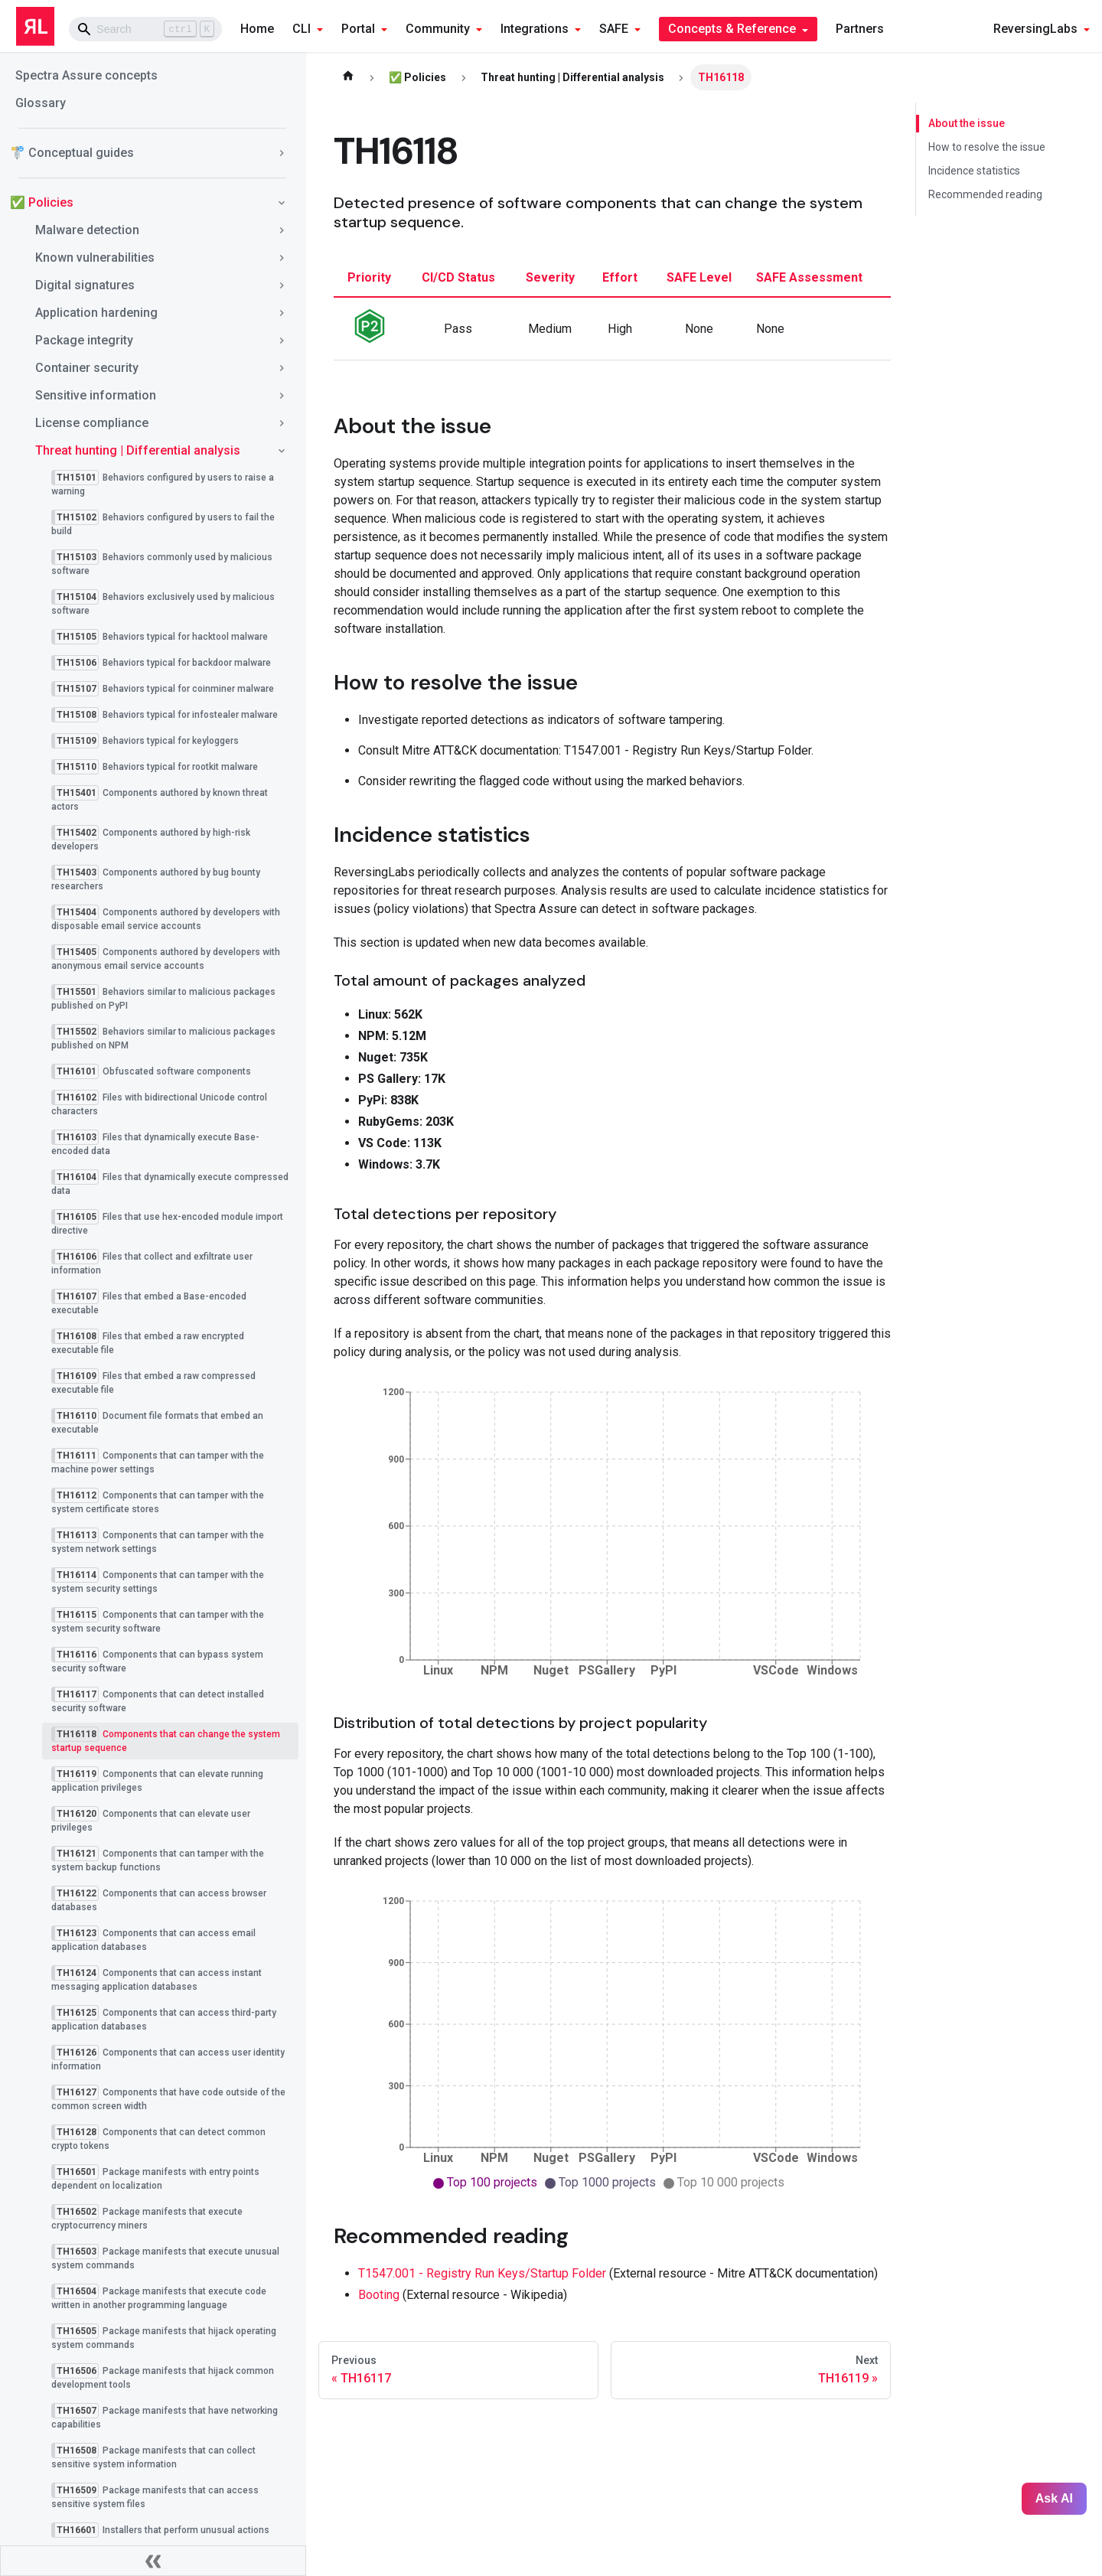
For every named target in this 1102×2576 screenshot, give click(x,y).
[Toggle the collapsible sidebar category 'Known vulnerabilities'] (281, 258)
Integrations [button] (534, 28)
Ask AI (1054, 2498)
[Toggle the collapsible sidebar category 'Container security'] (281, 368)
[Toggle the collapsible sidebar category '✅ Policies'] (281, 203)
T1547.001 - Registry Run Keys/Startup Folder (482, 2273)
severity (550, 277)
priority (369, 277)
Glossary (40, 103)
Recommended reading (985, 194)
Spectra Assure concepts (86, 75)
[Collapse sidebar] (153, 2560)
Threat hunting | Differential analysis (137, 450)
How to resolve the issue (986, 147)
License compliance (91, 423)
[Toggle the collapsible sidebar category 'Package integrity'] (281, 340)
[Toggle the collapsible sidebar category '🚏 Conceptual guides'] (281, 153)
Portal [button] (358, 28)
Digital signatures (85, 285)
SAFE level (699, 277)
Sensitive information (95, 395)
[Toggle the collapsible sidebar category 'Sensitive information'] (281, 395)
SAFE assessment (809, 277)
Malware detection (87, 230)
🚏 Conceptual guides (72, 152)
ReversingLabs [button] (1035, 28)
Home (257, 28)
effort (619, 277)
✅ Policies (41, 202)
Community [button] (438, 28)
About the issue (966, 123)
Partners (860, 28)
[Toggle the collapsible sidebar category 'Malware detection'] (281, 230)
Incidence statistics (974, 171)
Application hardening (96, 312)
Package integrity (84, 340)
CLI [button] (301, 28)
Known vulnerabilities (95, 257)
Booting (378, 2294)
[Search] (145, 29)
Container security (87, 367)
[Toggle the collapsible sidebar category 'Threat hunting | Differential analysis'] (281, 451)
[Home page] (348, 77)
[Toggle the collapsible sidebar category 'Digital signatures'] (281, 285)
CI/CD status (458, 277)
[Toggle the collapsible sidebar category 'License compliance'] (281, 423)
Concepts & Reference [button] (732, 28)
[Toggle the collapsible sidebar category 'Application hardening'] (281, 313)
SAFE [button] (613, 28)
